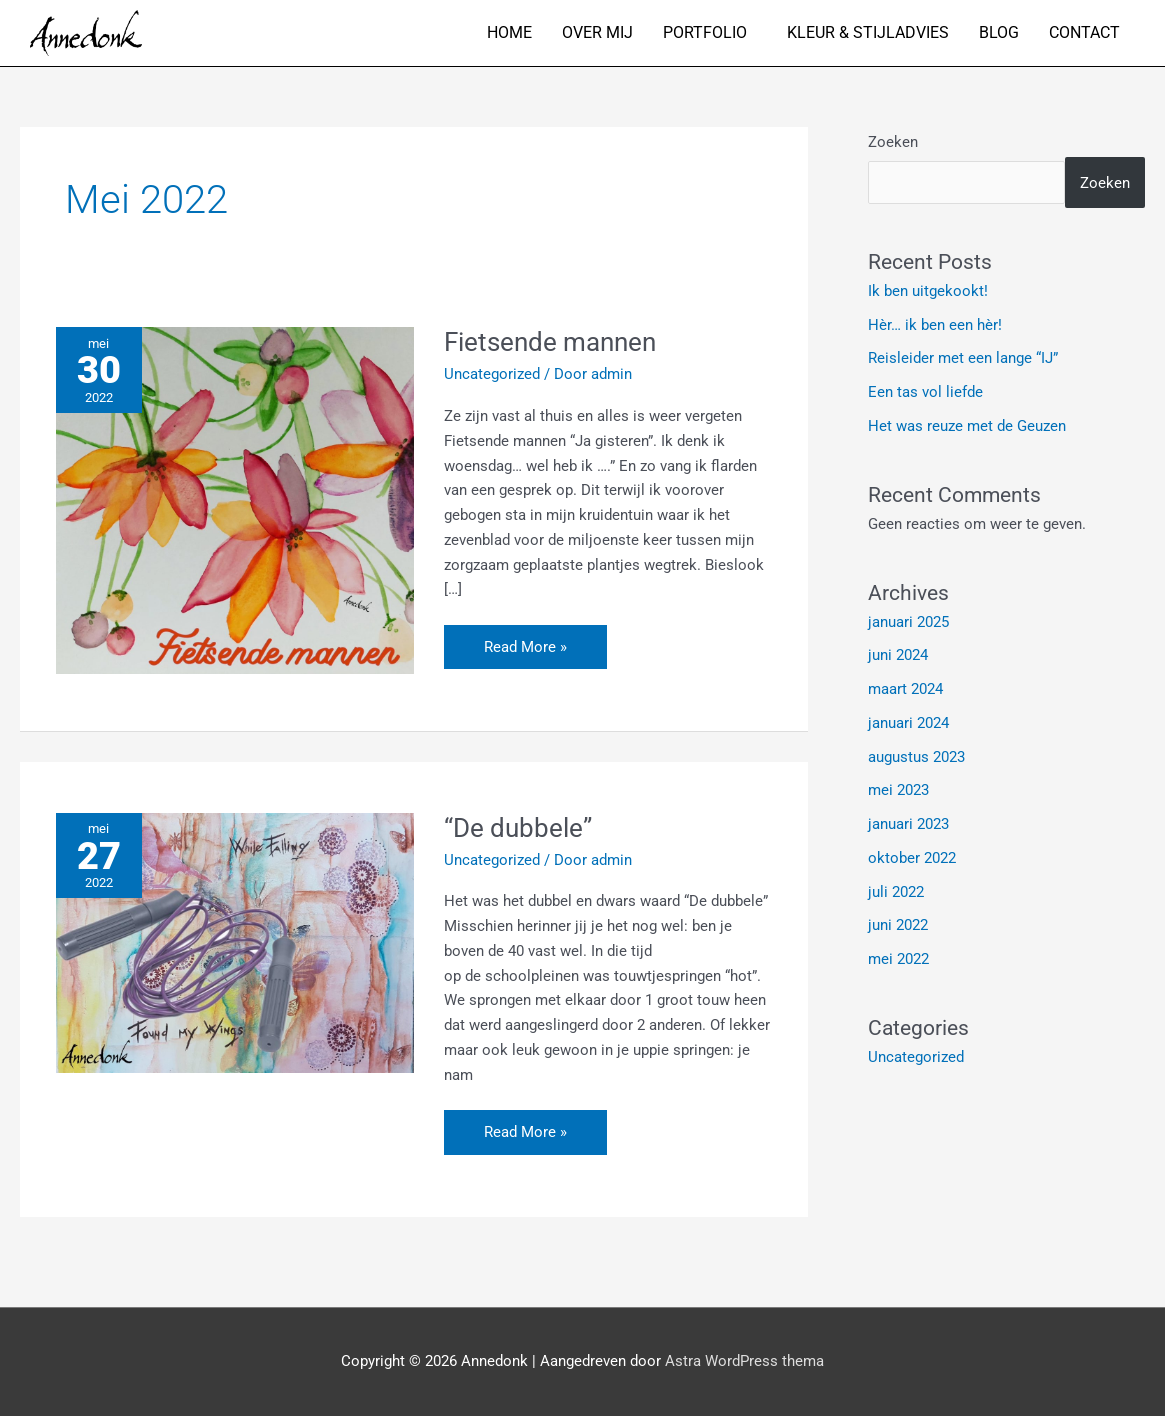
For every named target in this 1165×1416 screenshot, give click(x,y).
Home (509, 32)
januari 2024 (908, 723)
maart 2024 (905, 689)
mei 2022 (898, 959)
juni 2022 (898, 925)
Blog (999, 32)
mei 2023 (898, 790)
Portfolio (705, 32)
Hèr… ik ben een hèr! (935, 325)
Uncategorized (492, 374)
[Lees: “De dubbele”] (235, 942)
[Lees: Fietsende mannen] (235, 500)
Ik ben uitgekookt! (928, 291)
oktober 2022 (912, 858)
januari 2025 (908, 622)
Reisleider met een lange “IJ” (963, 358)
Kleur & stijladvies (868, 32)
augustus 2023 (916, 757)
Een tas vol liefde (925, 392)
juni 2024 (898, 655)
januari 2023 (908, 824)
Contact (1084, 32)
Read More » (525, 640)
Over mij (597, 32)
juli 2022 (896, 892)
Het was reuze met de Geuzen (967, 426)
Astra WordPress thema (744, 1361)
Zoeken (893, 142)
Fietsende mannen (550, 342)
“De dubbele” (518, 828)
